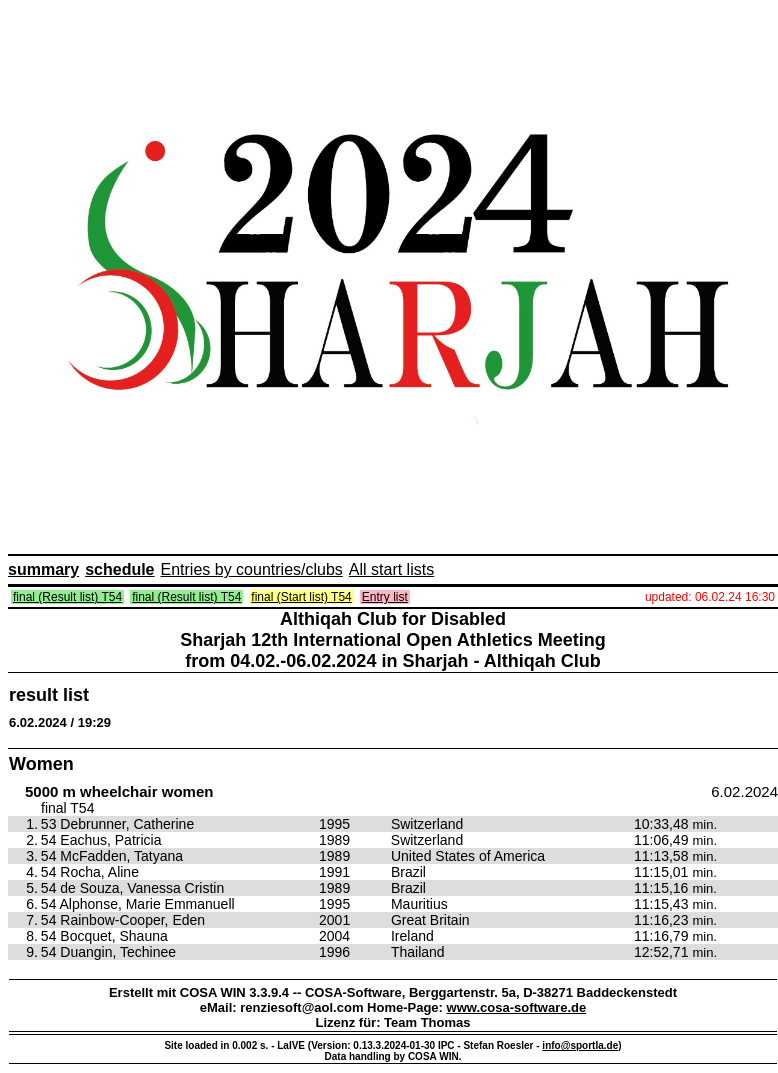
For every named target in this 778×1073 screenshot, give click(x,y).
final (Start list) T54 (301, 597)
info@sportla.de (580, 1045)
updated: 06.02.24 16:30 (710, 597)
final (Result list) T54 (67, 597)
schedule (119, 569)
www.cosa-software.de (517, 1007)
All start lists (391, 569)
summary (43, 569)
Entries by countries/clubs (252, 569)
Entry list (385, 597)
